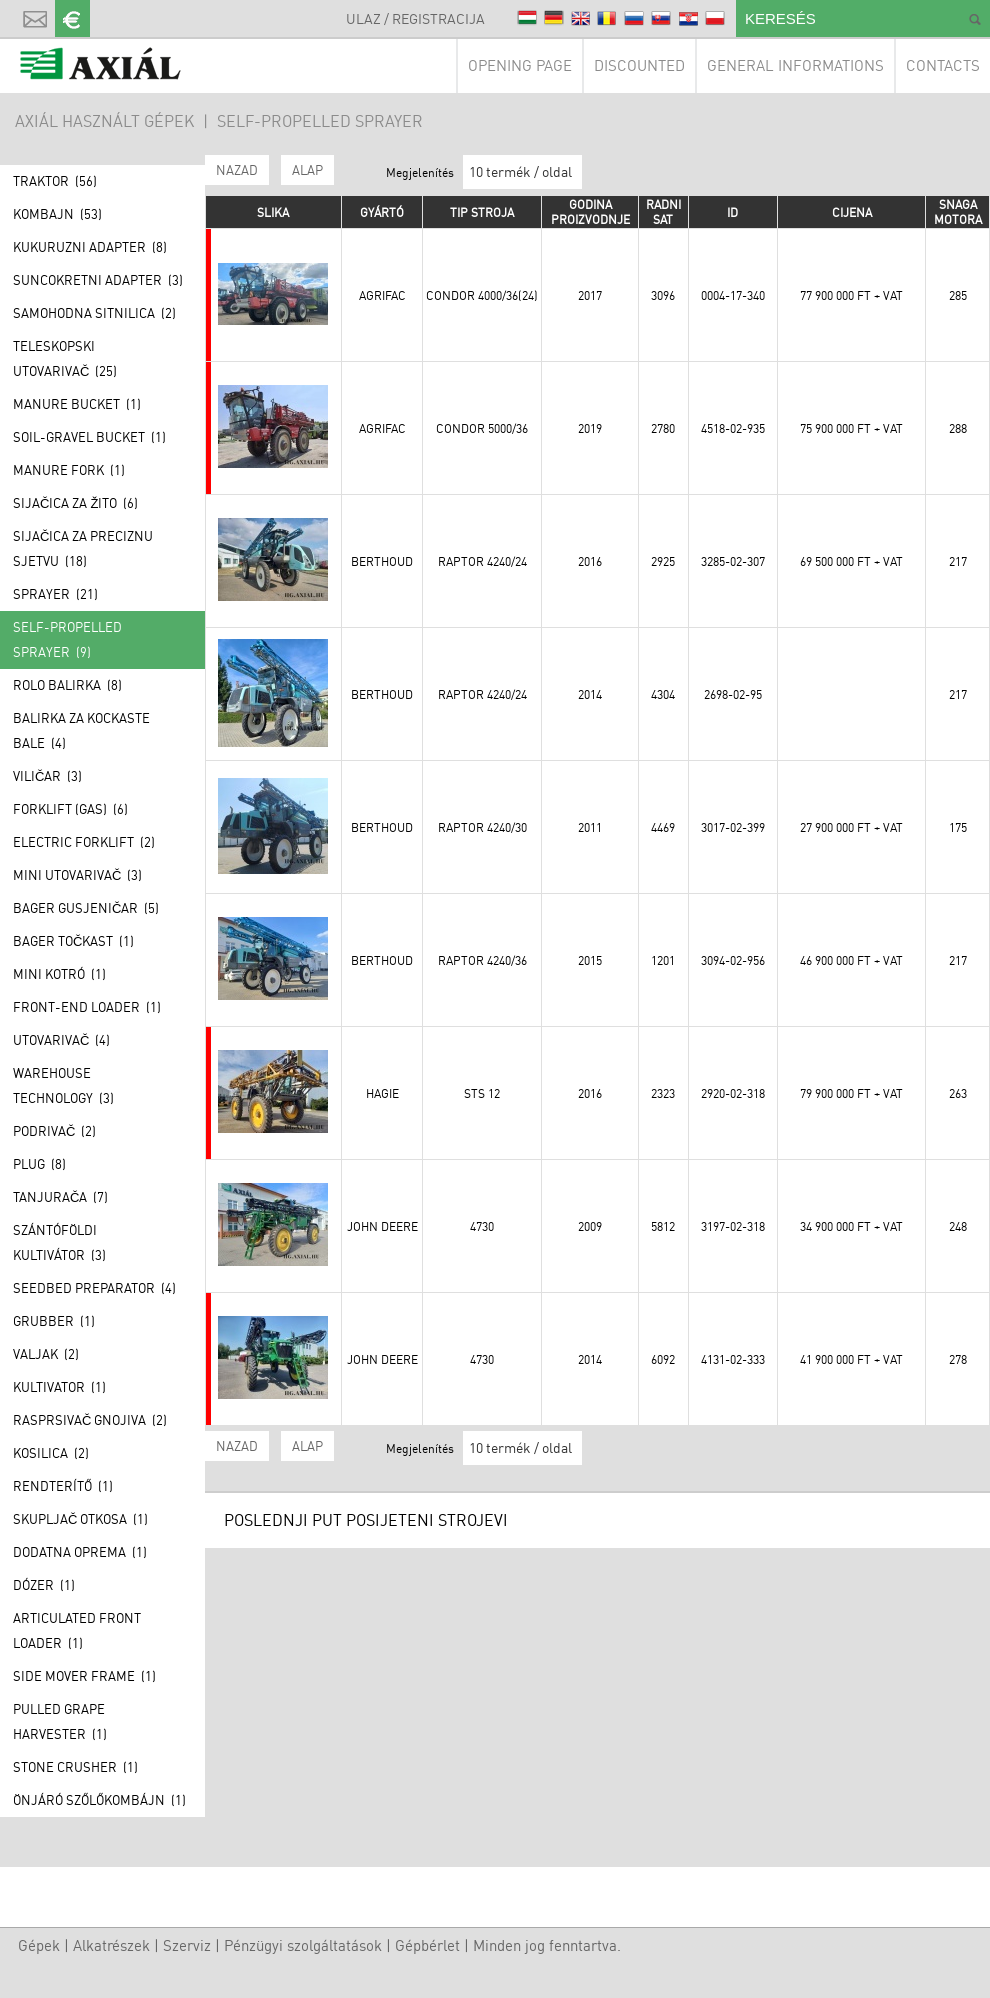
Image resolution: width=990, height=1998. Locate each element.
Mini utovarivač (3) (77, 875)
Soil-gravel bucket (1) (89, 437)
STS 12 (482, 1093)
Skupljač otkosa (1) (80, 1519)
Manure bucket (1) (77, 404)
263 (958, 1093)
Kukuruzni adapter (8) (90, 247)
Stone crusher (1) (75, 1767)
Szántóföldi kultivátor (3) (59, 1242)
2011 (590, 827)
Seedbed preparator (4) (94, 1288)
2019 (590, 428)
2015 (590, 960)
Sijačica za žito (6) (75, 503)
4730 (482, 1226)
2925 (663, 561)
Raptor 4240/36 (482, 960)
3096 (663, 295)
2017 (590, 295)
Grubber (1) (54, 1321)
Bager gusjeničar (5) (86, 908)
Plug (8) (39, 1164)
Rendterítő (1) (63, 1486)
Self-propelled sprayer (320, 121)
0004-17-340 (733, 295)
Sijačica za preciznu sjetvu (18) (83, 548)
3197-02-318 (733, 1226)
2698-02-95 (733, 694)
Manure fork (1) (69, 470)
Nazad (237, 170)
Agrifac (382, 295)
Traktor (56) (55, 181)
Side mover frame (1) (84, 1676)
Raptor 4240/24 (482, 561)
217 (958, 561)
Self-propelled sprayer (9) (67, 639)
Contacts (943, 65)
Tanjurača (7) (60, 1197)
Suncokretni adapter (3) (98, 280)
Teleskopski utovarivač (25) (65, 358)
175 (958, 827)
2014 (590, 694)
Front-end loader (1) (87, 1007)
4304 (663, 694)
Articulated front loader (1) (77, 1630)
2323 (663, 1093)
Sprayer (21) (55, 594)
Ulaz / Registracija (415, 18)
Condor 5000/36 (482, 428)
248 (958, 1226)
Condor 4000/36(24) (482, 295)
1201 (663, 960)
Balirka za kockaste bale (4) (81, 730)
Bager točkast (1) (73, 941)
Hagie (382, 1093)
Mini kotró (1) (59, 974)
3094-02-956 (733, 960)
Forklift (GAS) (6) (70, 809)
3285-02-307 (733, 561)
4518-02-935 (733, 428)
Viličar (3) (47, 776)
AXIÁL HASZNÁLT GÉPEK (104, 121)
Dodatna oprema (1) (80, 1552)
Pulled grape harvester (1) (60, 1721)
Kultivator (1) (59, 1387)
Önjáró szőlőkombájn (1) (99, 1800)
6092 (663, 1359)
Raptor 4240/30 (482, 827)
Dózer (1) (44, 1585)
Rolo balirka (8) (67, 685)
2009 (590, 1226)
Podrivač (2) (54, 1131)
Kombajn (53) (57, 214)
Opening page (520, 65)
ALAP (307, 170)
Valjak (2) (46, 1354)
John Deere (382, 1226)
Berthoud (382, 561)
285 (958, 295)
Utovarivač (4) (61, 1040)
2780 (663, 428)
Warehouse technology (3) (63, 1085)
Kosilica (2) (51, 1453)
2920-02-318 (733, 1093)
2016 (590, 561)
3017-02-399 (733, 827)
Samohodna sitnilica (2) (94, 313)
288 (958, 428)
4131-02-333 (733, 1359)
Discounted (639, 65)
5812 (663, 1226)
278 (958, 1359)
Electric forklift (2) (84, 842)
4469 (663, 827)
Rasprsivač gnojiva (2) (90, 1420)
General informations (795, 65)
